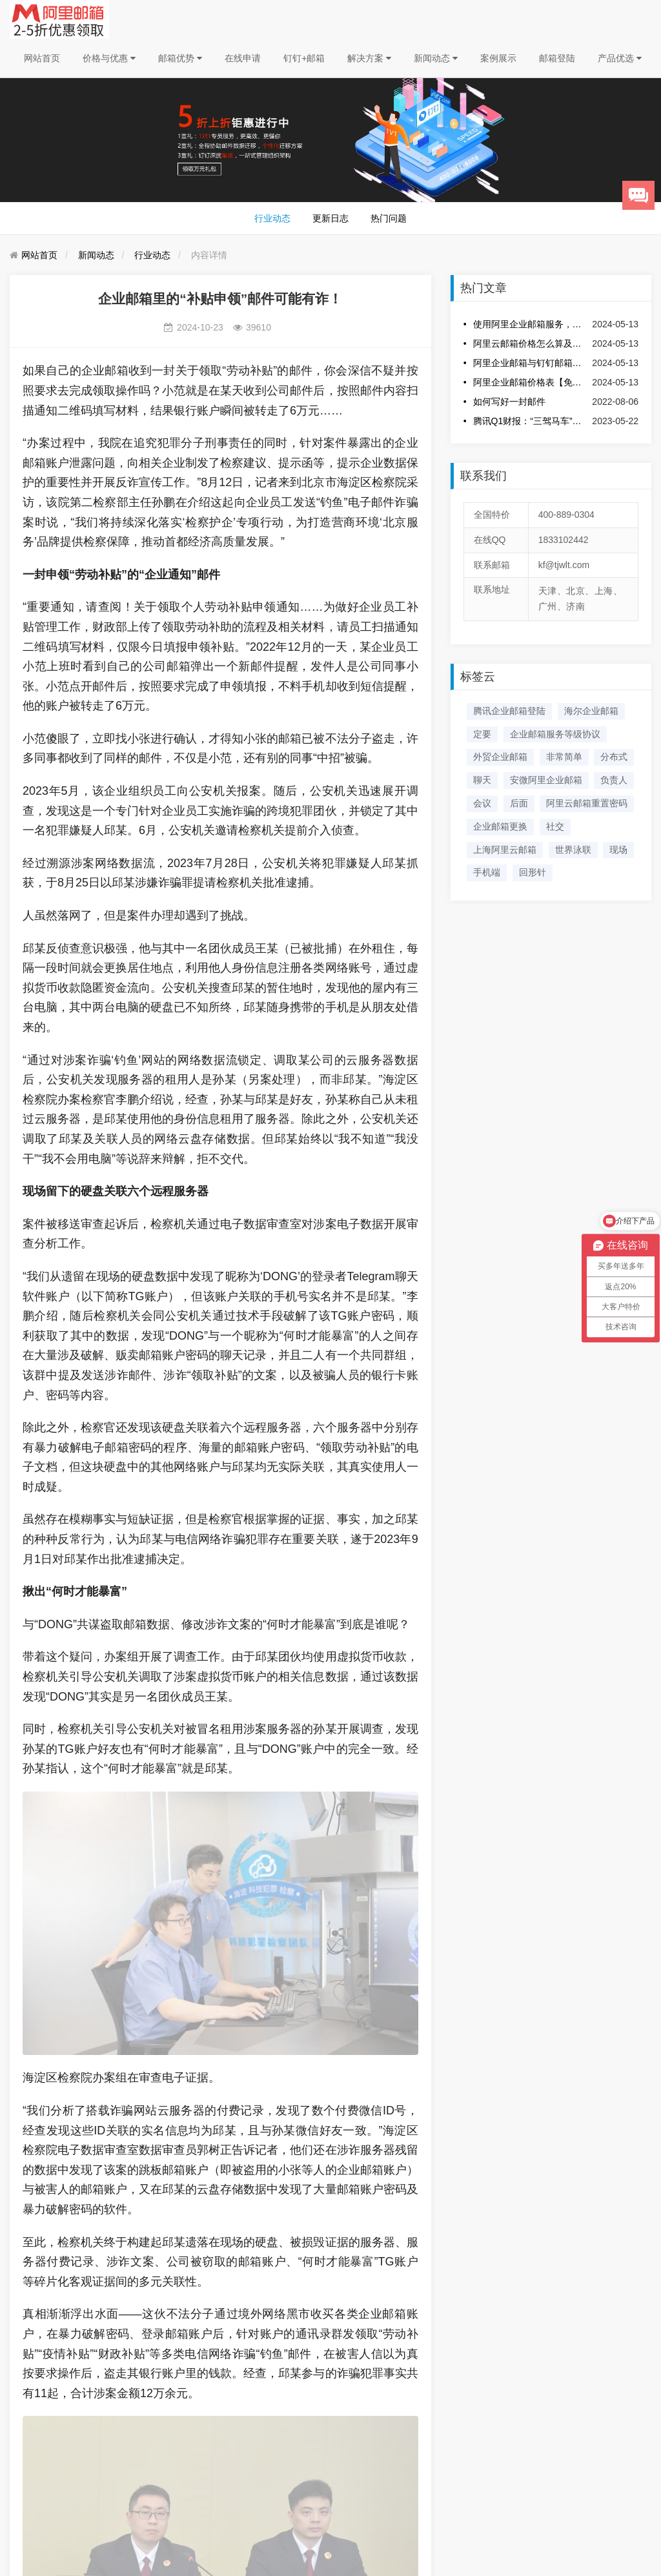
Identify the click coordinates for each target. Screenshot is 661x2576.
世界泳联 (573, 849)
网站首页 (42, 58)
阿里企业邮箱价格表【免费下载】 (529, 382)
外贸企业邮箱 (500, 756)
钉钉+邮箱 (304, 58)
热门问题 (389, 218)
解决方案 (369, 58)
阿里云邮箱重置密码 (586, 803)
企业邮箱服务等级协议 (555, 734)
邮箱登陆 (557, 58)
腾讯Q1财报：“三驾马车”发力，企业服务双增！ (529, 421)
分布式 (613, 756)
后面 (519, 803)
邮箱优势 (180, 58)
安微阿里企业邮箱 (546, 780)
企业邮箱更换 (500, 826)
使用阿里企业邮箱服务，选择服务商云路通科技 (529, 324)
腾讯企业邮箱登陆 (509, 711)
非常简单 (564, 756)
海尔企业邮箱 (591, 711)
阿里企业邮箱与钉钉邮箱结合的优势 (529, 363)
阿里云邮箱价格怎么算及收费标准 (529, 343)
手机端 (486, 872)
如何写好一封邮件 (509, 401)
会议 (482, 803)
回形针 (532, 872)
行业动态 (272, 218)
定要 (482, 734)
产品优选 (620, 58)
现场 (618, 849)
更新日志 (330, 218)
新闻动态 (436, 58)
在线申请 (243, 58)
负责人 (613, 780)
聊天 (482, 780)
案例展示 (498, 58)
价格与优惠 (109, 58)
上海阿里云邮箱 (504, 849)
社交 (555, 826)
